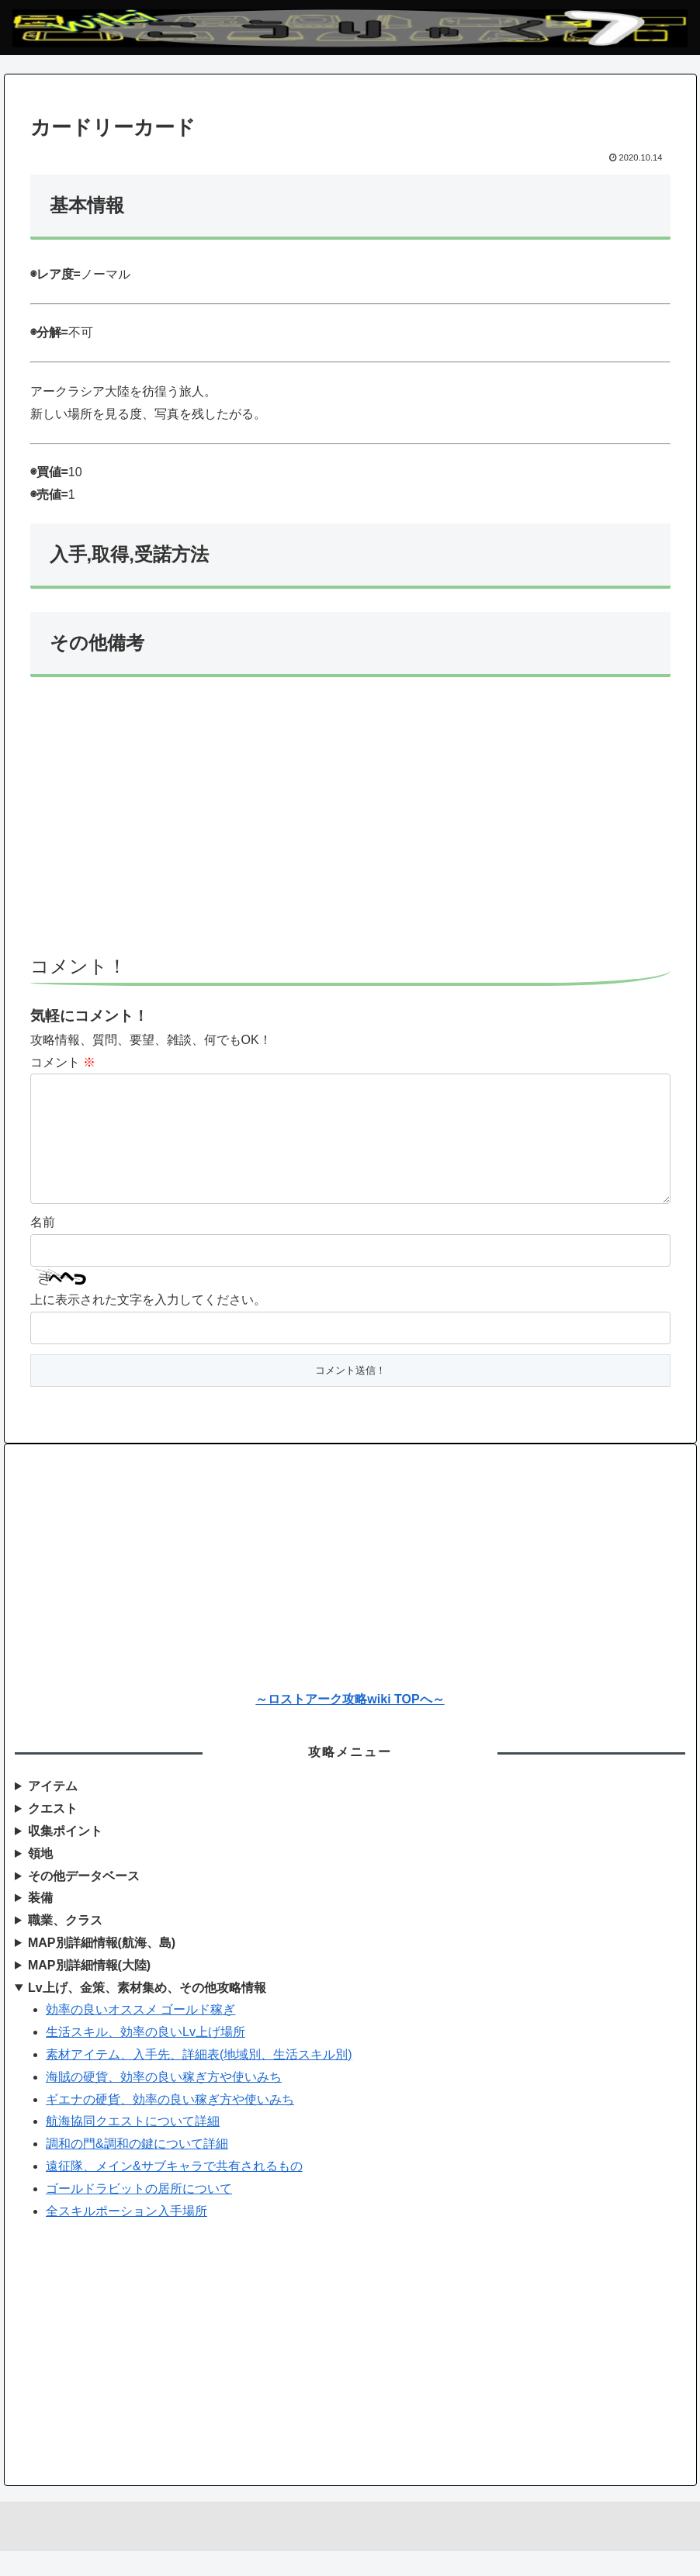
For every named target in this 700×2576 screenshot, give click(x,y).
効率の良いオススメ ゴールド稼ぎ (140, 2034)
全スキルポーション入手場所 (126, 2235)
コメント (62, 1062)
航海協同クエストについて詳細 (133, 2145)
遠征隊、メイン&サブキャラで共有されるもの (174, 2190)
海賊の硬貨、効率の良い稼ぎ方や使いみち (164, 2101)
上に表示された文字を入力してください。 (148, 1324)
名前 (42, 1246)
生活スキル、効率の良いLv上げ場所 (145, 2056)
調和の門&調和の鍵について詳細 (137, 2168)
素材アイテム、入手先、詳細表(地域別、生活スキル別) (199, 2079)
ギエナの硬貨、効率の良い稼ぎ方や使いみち (170, 2124)
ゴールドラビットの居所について (139, 2213)
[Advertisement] (350, 823)
